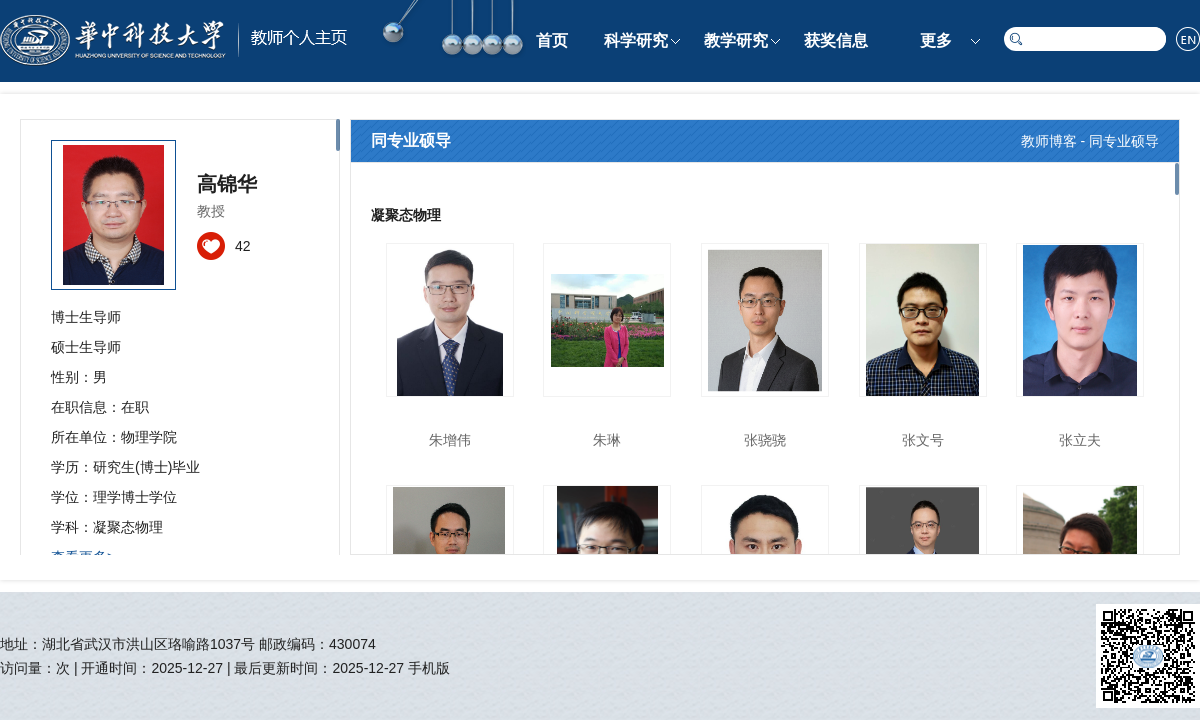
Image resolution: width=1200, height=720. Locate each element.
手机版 (429, 668)
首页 (552, 40)
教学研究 (736, 40)
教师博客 (1049, 141)
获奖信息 (836, 40)
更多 (936, 40)
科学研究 (636, 40)
